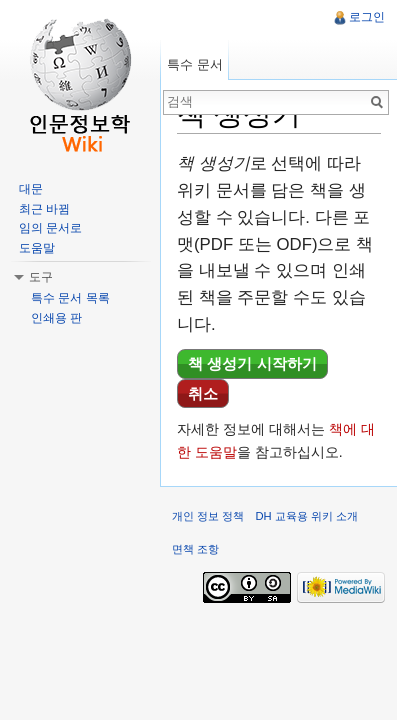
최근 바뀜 (44, 209)
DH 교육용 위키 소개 (306, 516)
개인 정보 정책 (208, 516)
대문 (31, 189)
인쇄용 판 (56, 318)
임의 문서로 (50, 228)
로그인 (367, 17)
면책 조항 (195, 549)
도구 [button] (41, 277)
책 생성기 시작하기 (252, 363)
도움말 (37, 248)
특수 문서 (195, 64)
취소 (203, 393)
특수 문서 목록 (70, 298)
